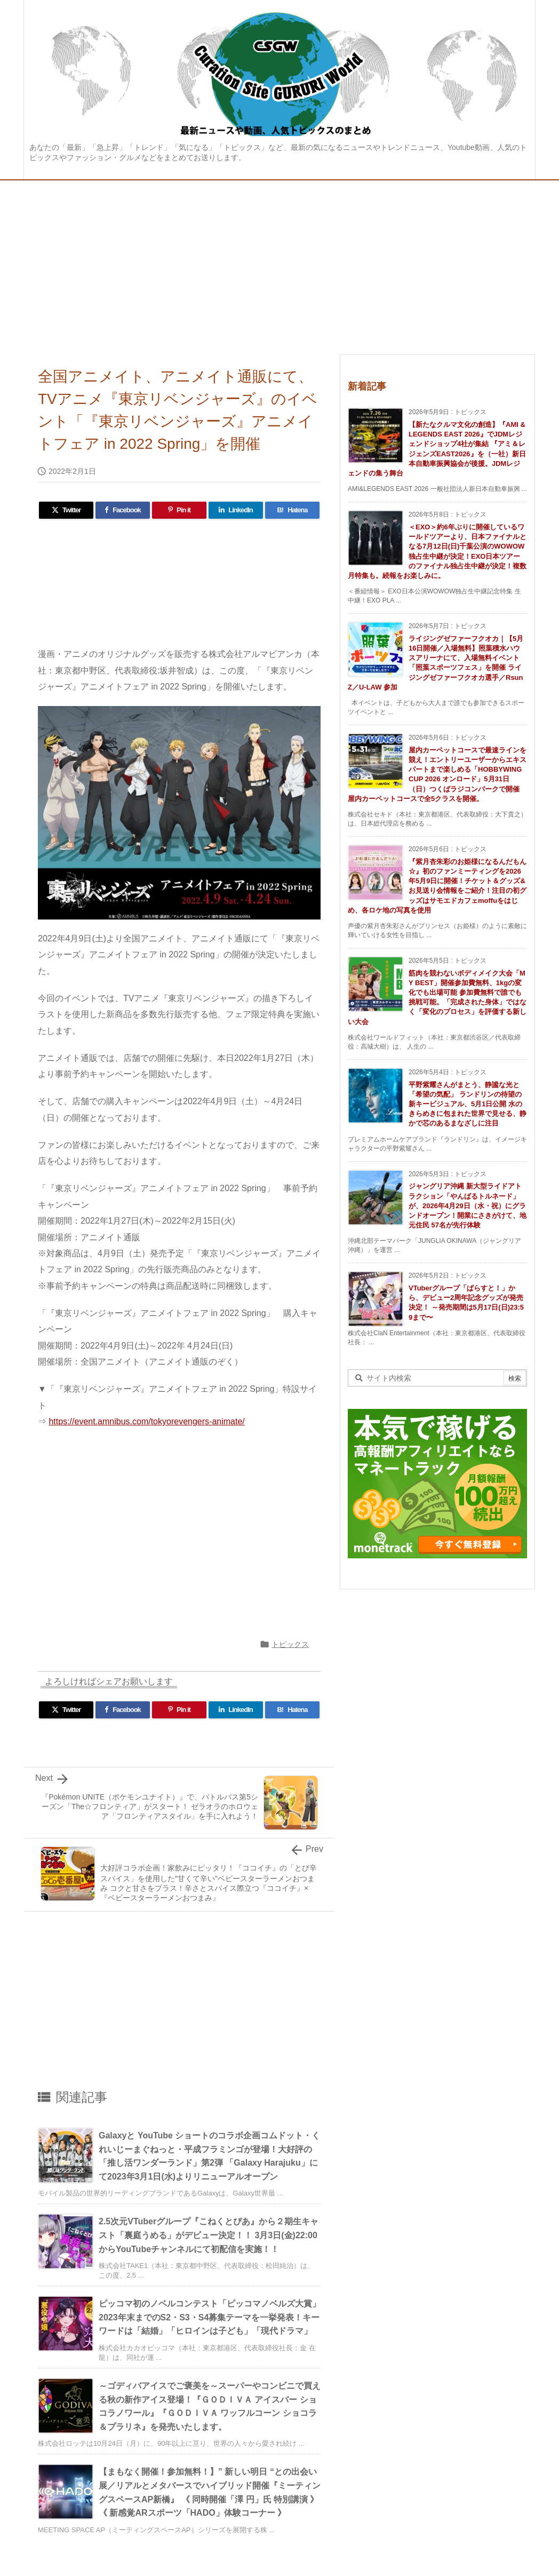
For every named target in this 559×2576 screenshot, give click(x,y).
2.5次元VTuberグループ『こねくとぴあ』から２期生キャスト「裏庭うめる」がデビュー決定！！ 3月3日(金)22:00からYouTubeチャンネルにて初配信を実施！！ (208, 2235)
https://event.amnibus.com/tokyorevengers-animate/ (146, 1421)
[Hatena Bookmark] (292, 510)
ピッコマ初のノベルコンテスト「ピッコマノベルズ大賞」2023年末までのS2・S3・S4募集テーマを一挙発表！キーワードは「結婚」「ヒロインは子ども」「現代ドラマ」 (210, 2317)
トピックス (290, 1644)
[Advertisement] (279, 260)
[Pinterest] (179, 510)
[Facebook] (122, 510)
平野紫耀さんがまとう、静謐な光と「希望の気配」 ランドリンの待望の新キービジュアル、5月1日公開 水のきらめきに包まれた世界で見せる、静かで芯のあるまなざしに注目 (467, 1104)
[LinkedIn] (236, 510)
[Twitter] (66, 510)
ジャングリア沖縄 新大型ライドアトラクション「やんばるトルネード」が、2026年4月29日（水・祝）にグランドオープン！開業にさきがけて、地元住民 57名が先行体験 (467, 1205)
